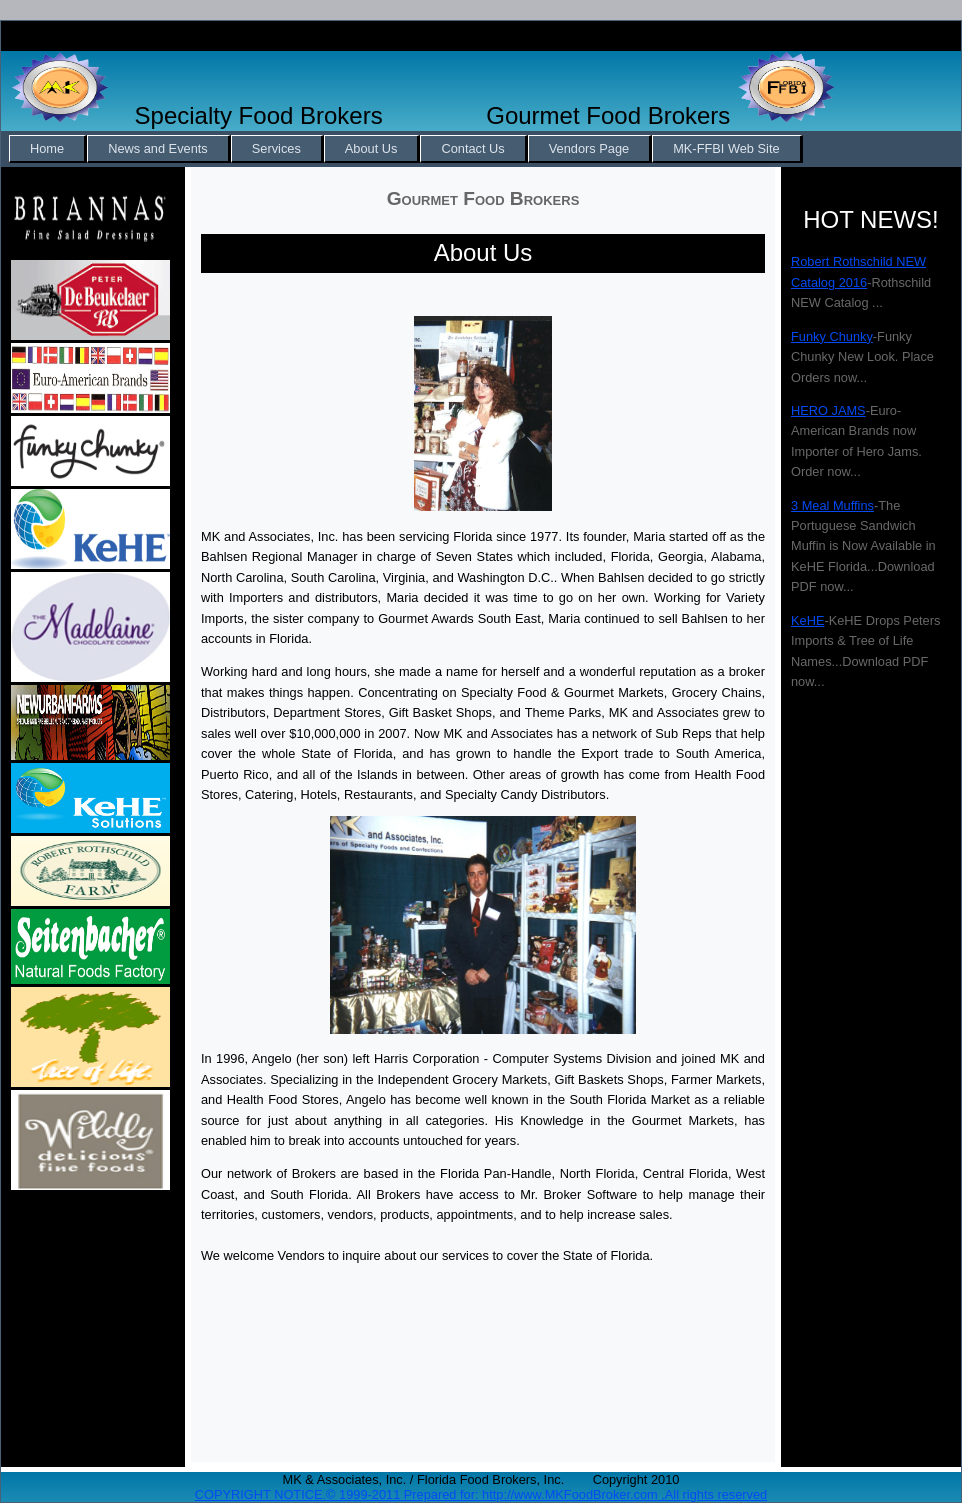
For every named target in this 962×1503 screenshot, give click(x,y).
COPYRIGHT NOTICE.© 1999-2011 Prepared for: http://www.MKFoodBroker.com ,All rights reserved (481, 1494)
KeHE (807, 620)
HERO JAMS (828, 410)
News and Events (158, 148)
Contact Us (472, 148)
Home (47, 148)
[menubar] (406, 149)
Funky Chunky (832, 336)
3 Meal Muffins (832, 505)
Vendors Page (589, 148)
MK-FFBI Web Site (726, 148)
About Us (371, 148)
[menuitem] (48, 149)
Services (276, 148)
